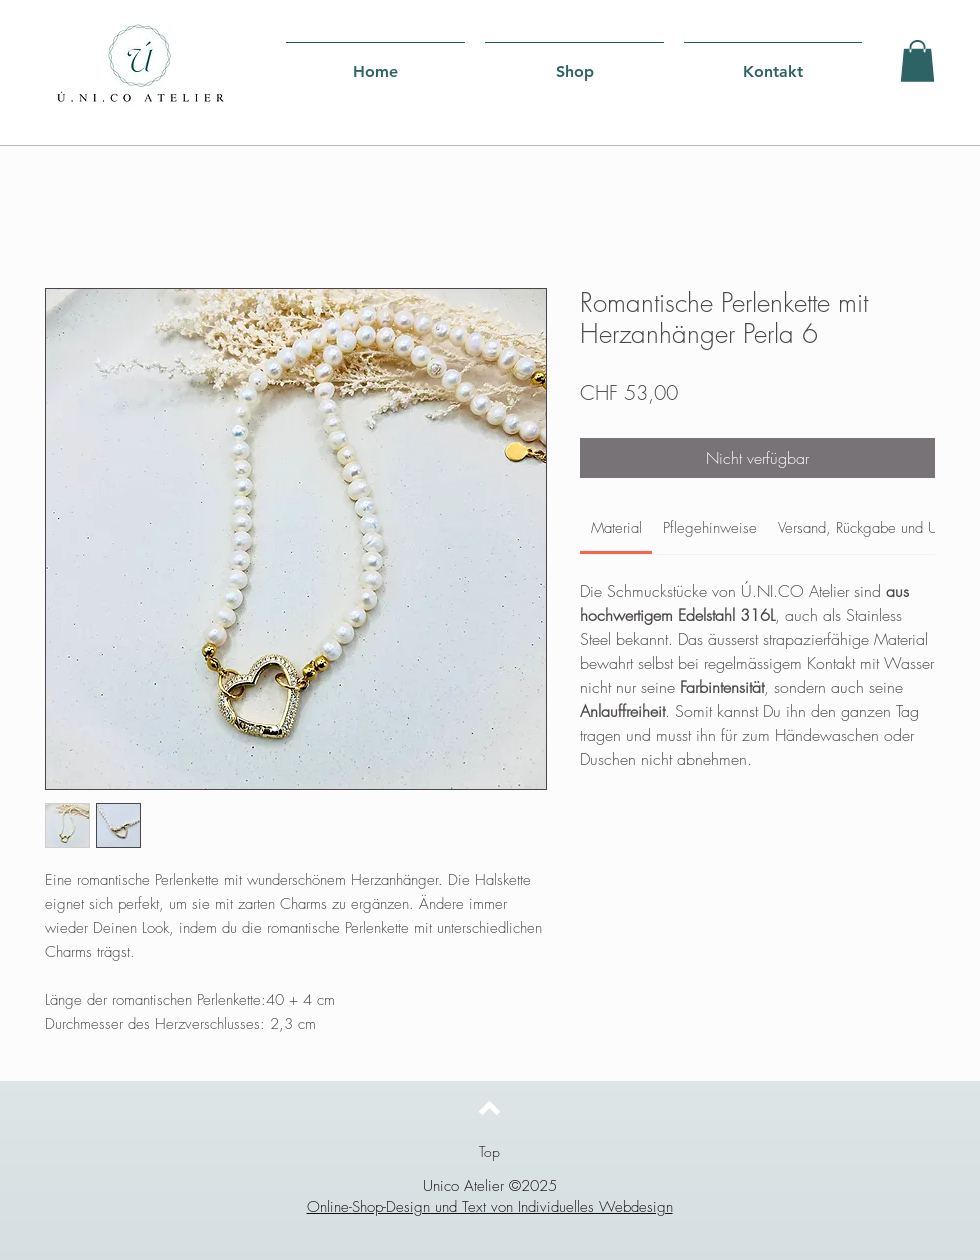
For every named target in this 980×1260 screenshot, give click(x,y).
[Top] (489, 1152)
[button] (917, 61)
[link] (616, 528)
